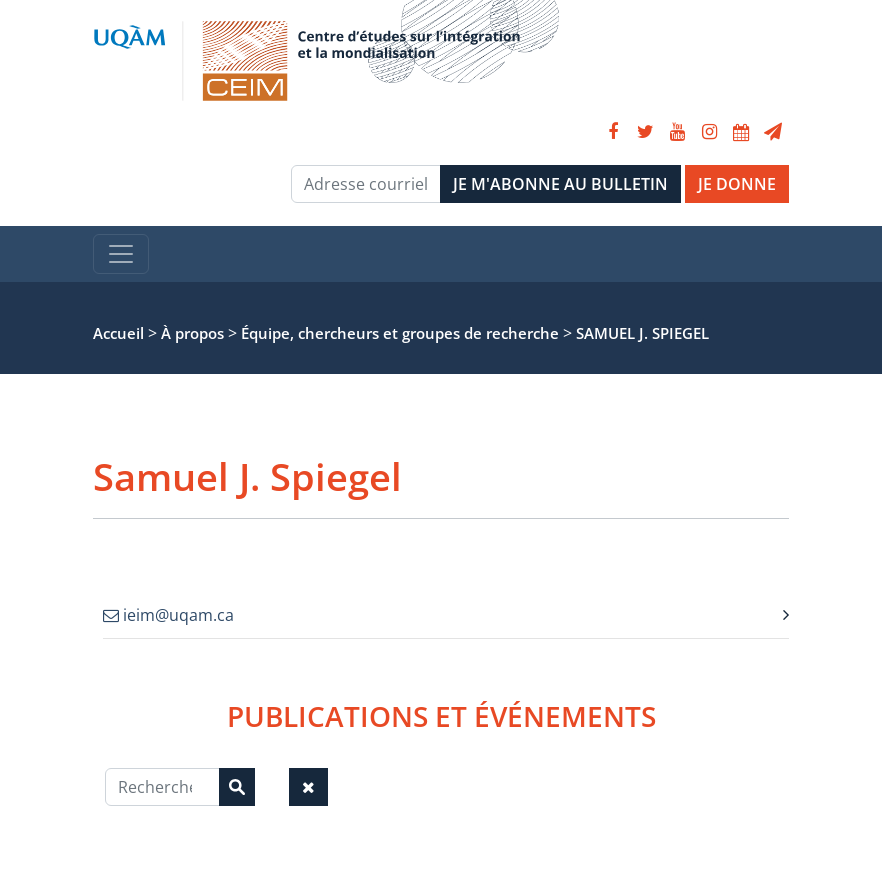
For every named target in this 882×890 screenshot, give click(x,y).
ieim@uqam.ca (168, 615)
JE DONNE (737, 184)
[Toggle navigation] (121, 254)
